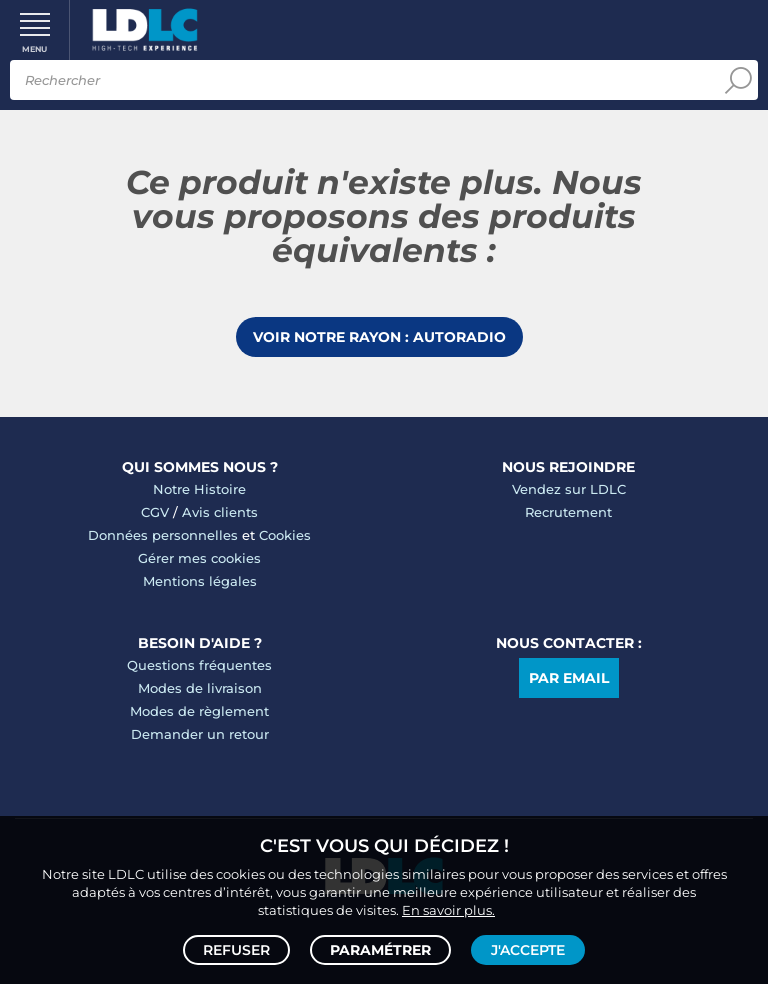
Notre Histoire (199, 489)
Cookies (285, 535)
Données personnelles (163, 535)
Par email (569, 678)
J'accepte (528, 950)
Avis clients (220, 512)
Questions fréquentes (199, 665)
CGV (155, 512)
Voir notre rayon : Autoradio (379, 337)
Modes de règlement (199, 711)
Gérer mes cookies (199, 558)
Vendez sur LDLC (569, 489)
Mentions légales (200, 581)
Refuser (236, 950)
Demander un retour (200, 734)
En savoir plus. (448, 910)
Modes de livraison (200, 688)
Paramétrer (380, 950)
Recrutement (568, 512)
